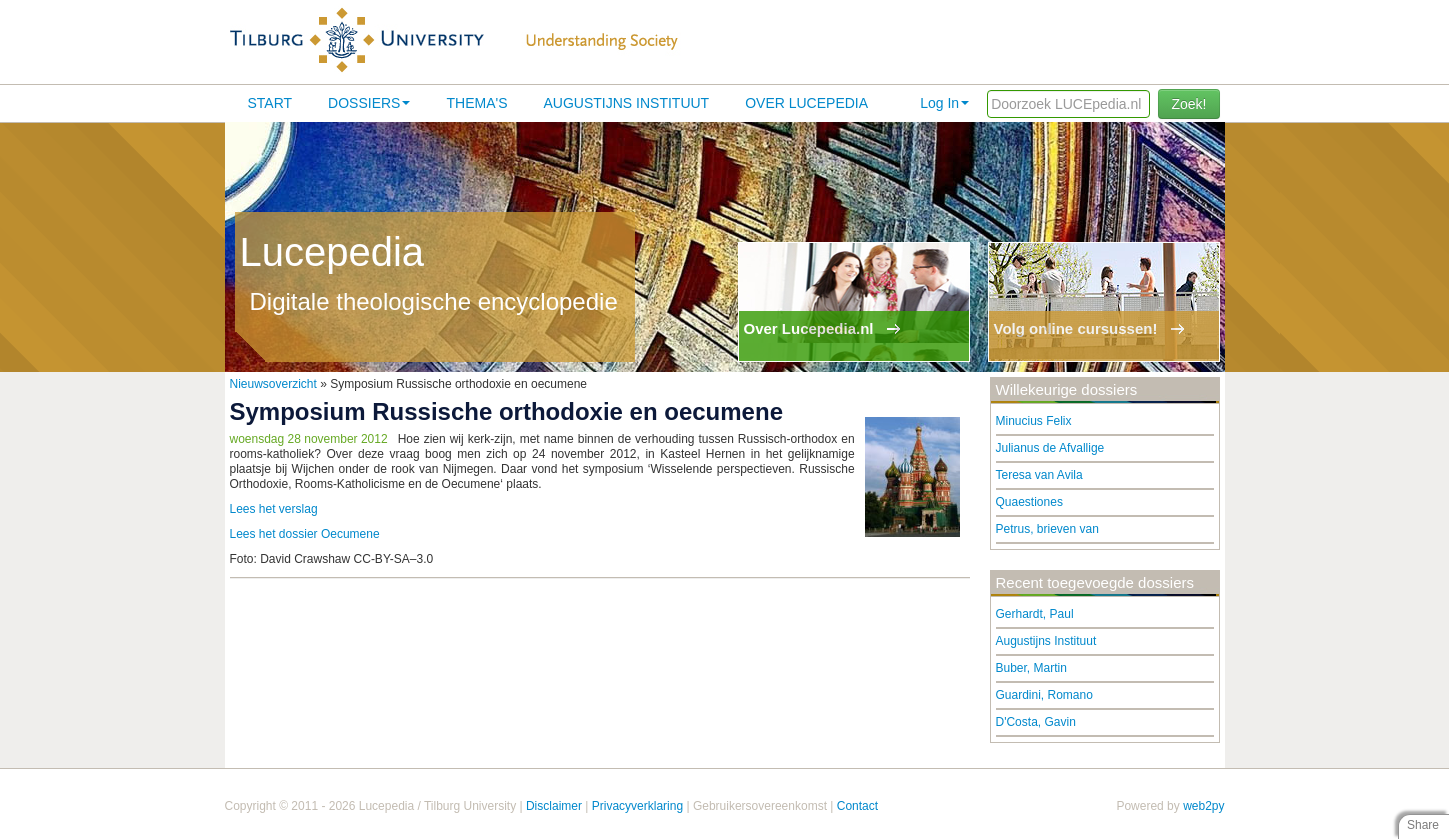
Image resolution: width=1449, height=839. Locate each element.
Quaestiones (1029, 502)
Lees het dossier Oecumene (305, 534)
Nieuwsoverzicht (273, 384)
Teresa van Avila (1039, 475)
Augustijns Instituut (626, 103)
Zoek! (1188, 104)
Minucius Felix (1034, 421)
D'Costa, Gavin (1036, 722)
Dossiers (369, 103)
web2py (1203, 806)
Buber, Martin (1031, 668)
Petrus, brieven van (1047, 529)
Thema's (476, 103)
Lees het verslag (274, 509)
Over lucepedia (806, 103)
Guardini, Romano (1044, 695)
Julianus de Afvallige (1050, 448)
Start (270, 103)
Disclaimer (554, 806)
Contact (857, 806)
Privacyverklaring (637, 806)
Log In (944, 103)
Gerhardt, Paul (1035, 614)
